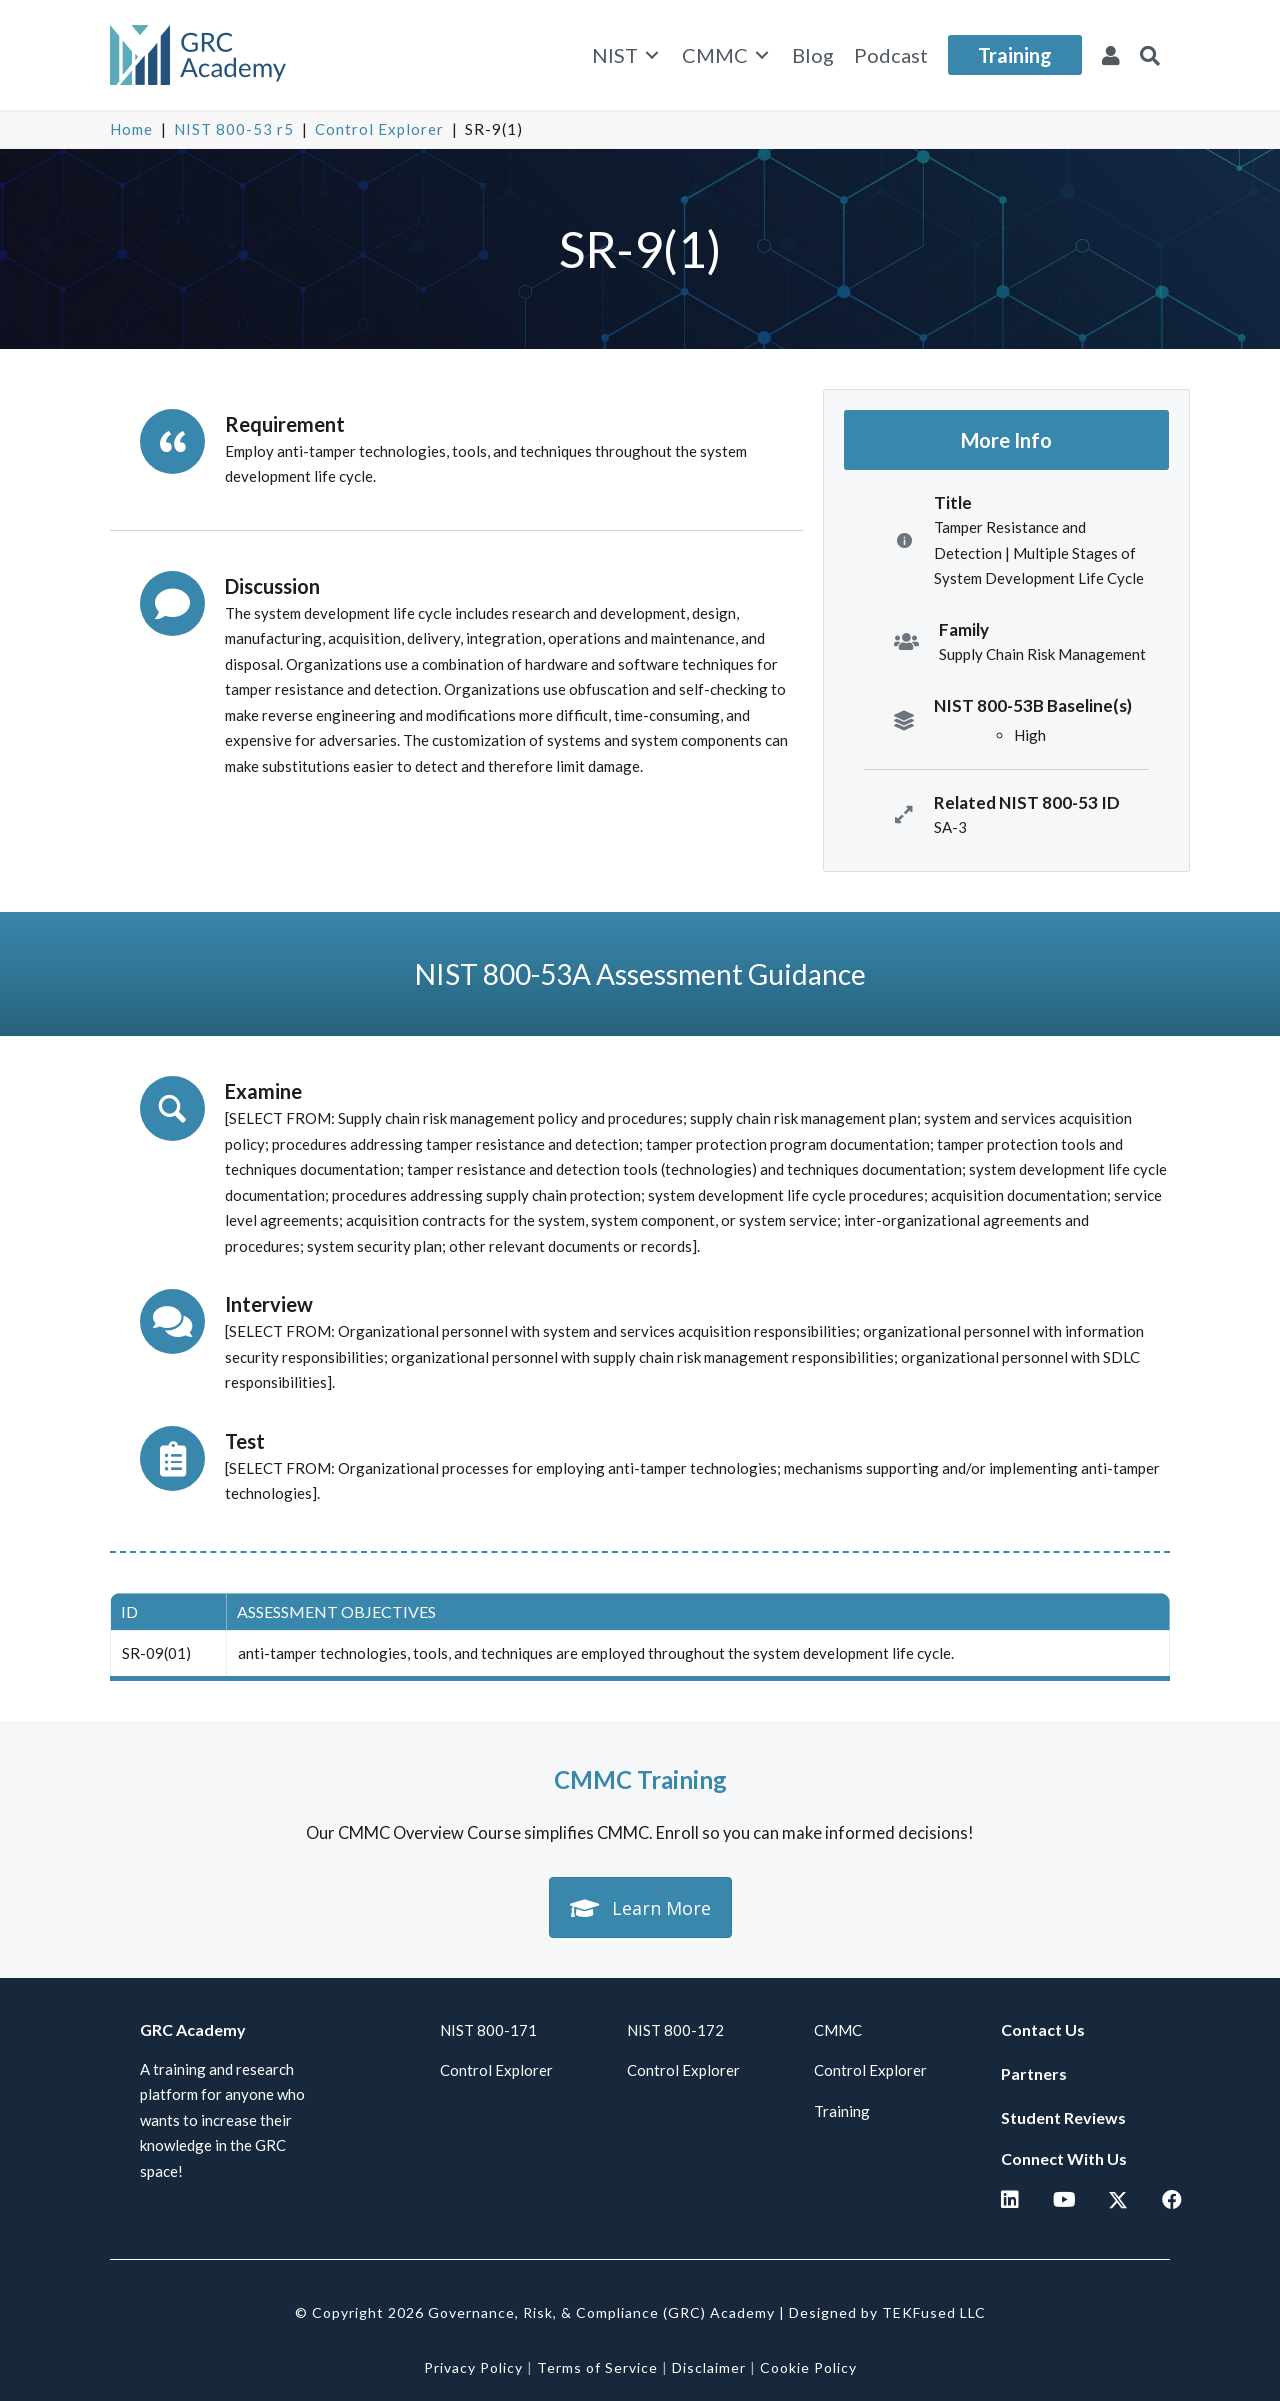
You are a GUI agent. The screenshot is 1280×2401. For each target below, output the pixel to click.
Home (131, 129)
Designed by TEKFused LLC (887, 2312)
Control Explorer (379, 129)
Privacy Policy (473, 2367)
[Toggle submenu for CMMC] (762, 55)
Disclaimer (709, 2367)
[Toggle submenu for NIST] (652, 55)
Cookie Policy (808, 2367)
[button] (1150, 55)
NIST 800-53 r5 (234, 129)
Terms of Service (597, 2367)
